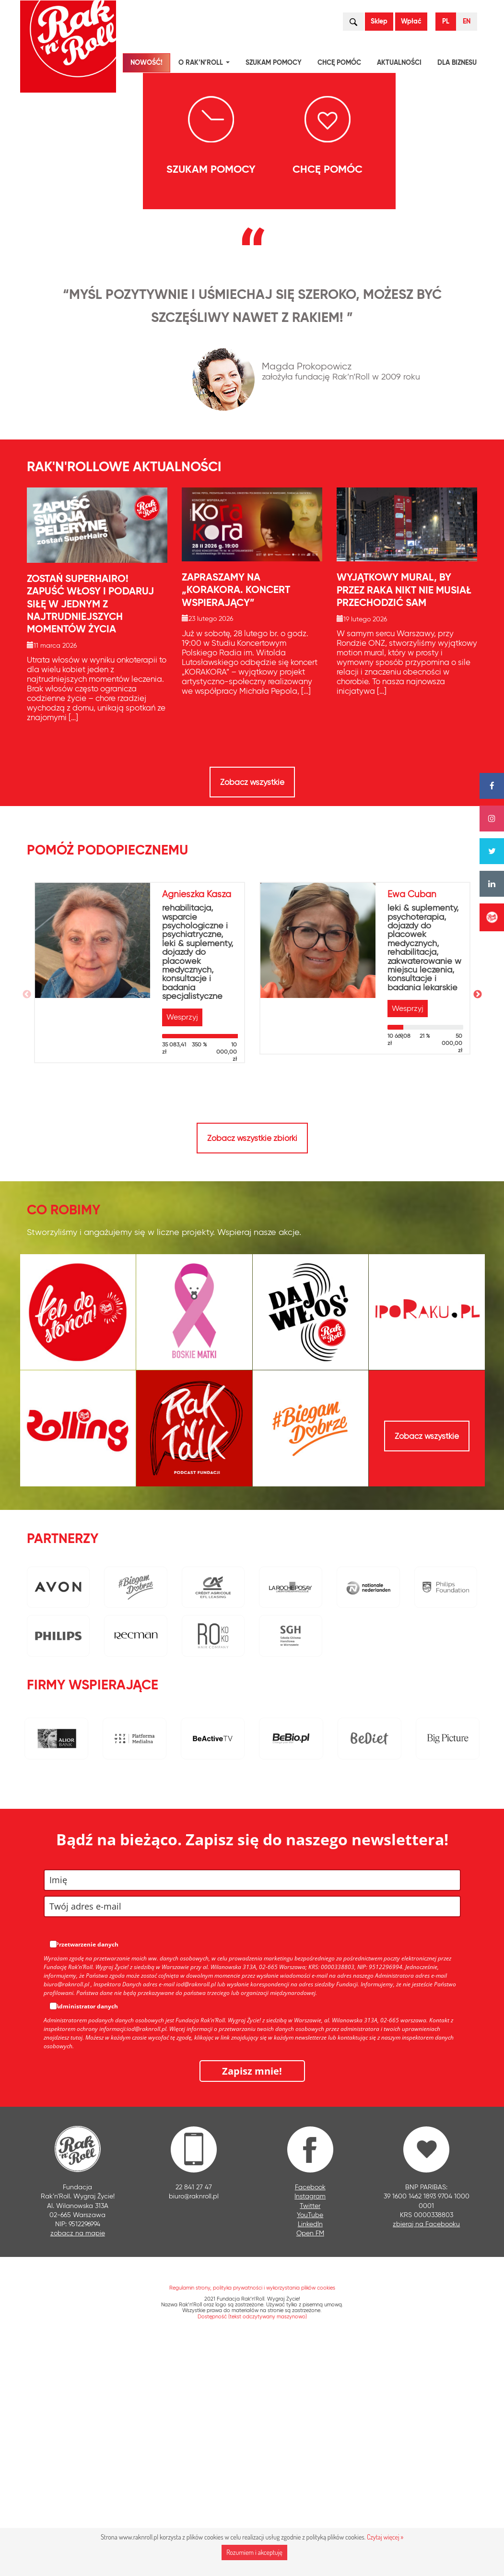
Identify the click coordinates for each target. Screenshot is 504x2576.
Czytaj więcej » (385, 2537)
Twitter (310, 2434)
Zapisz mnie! (252, 2300)
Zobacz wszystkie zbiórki (252, 1367)
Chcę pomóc (339, 63)
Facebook (310, 2416)
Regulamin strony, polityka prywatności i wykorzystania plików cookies (252, 2517)
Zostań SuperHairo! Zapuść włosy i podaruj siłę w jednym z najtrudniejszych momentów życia (90, 833)
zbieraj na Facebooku (426, 2452)
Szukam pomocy (274, 63)
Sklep (379, 21)
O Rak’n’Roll (206, 64)
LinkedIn (310, 2452)
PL (445, 21)
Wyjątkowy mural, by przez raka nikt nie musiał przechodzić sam (404, 819)
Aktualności (399, 63)
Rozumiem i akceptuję (254, 2552)
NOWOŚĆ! (146, 63)
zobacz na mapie (77, 2462)
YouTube (310, 2443)
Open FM (310, 2462)
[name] (252, 2109)
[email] (252, 2136)
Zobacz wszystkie (252, 1011)
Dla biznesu (457, 63)
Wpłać (411, 21)
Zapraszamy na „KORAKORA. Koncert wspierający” (236, 819)
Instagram (310, 2425)
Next (477, 1224)
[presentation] (52, 272)
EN (466, 21)
